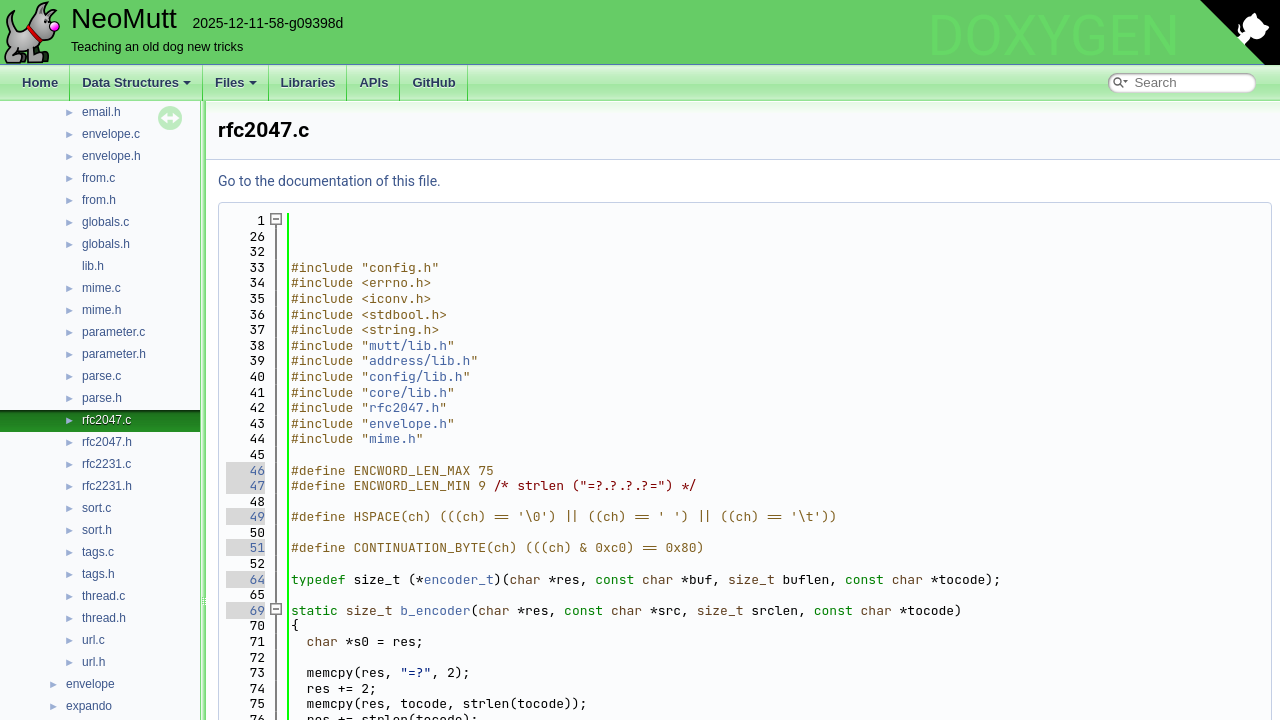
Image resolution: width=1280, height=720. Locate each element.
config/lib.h (416, 376)
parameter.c (113, 332)
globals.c (105, 222)
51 (245, 547)
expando (89, 706)
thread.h (104, 618)
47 (245, 485)
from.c (98, 178)
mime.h (101, 310)
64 (245, 579)
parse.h (102, 398)
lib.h (93, 266)
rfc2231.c (106, 464)
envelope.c (111, 134)
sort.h (97, 530)
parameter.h (114, 354)
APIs (373, 82)
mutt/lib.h (408, 345)
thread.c (103, 596)
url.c (93, 640)
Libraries (308, 82)
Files (236, 82)
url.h (93, 662)
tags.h (98, 574)
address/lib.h (419, 360)
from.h (99, 200)
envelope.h (111, 156)
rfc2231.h (107, 486)
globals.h (106, 244)
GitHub (433, 82)
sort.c (96, 508)
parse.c (101, 376)
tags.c (98, 552)
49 (245, 516)
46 (245, 470)
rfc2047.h (107, 442)
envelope (90, 684)
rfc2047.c (106, 420)
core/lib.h (408, 392)
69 (245, 610)
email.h (101, 112)
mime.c (101, 288)
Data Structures (136, 82)
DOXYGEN (1053, 36)
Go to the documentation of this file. (329, 181)
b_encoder (435, 610)
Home (40, 82)
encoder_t (459, 579)
